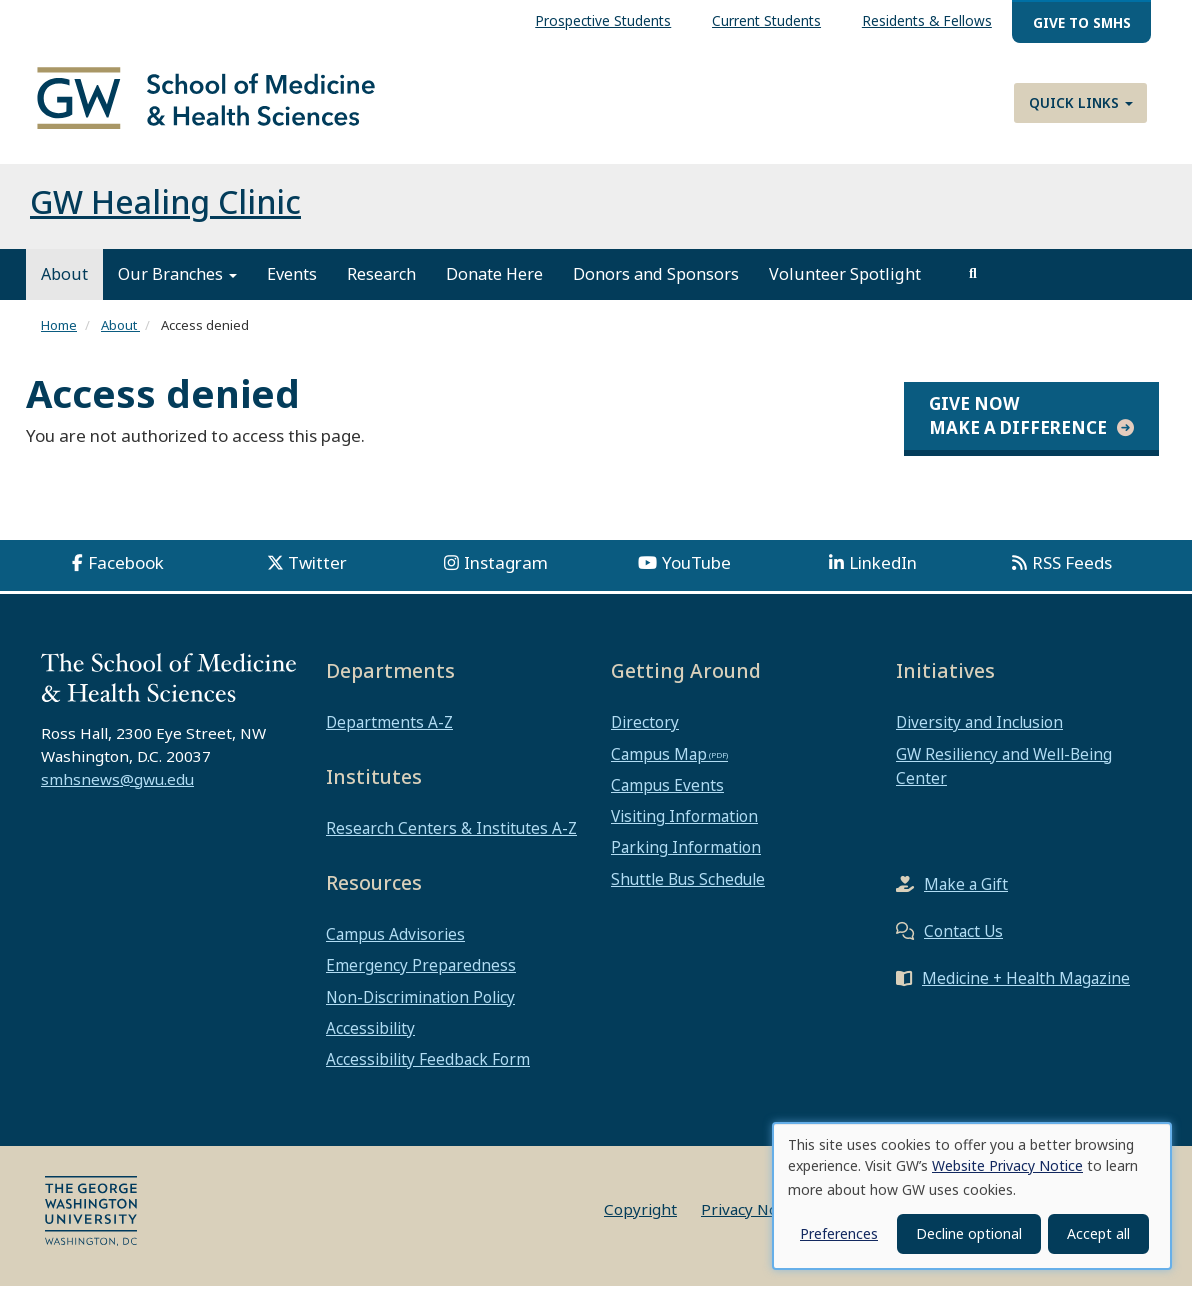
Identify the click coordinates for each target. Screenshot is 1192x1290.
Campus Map (659, 757)
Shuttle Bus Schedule (688, 882)
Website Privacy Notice (1007, 1165)
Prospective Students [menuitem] (603, 20)
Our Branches (177, 278)
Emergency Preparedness (421, 969)
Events (292, 278)
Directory (645, 726)
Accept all (1098, 1233)
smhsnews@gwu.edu (117, 782)
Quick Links (1081, 102)
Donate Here (494, 278)
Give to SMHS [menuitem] (1082, 22)
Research (381, 278)
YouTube (696, 566)
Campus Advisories (395, 938)
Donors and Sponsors (656, 278)
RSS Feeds (1072, 566)
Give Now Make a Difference (1018, 418)
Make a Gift (966, 888)
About (64, 278)
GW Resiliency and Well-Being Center (1004, 769)
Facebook (126, 566)
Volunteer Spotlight (845, 278)
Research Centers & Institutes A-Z (451, 832)
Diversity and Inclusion (979, 726)
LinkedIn (883, 566)
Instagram (506, 566)
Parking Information (686, 851)
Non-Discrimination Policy (420, 1000)
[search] (973, 278)
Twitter (317, 566)
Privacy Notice (752, 1213)
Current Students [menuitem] (766, 20)
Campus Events (667, 788)
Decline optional (969, 1233)
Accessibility (370, 1031)
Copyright (640, 1213)
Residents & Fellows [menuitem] (927, 20)
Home (59, 329)
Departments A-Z (389, 726)
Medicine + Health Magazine (1026, 982)
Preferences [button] (839, 1233)
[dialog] (972, 1196)
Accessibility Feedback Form (428, 1062)
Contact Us (963, 935)
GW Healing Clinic (165, 205)
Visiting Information (684, 820)
